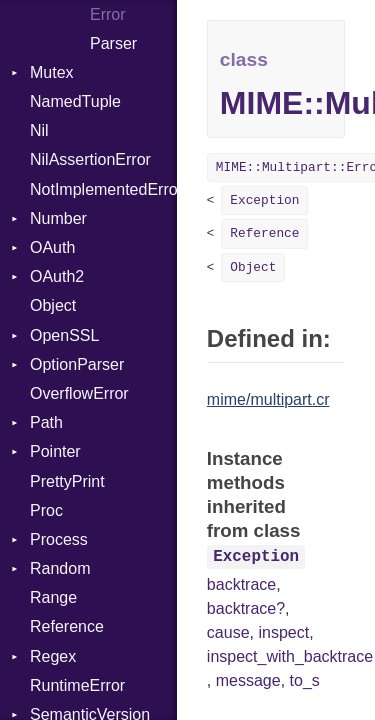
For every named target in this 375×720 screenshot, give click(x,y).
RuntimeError (77, 685)
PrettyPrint (67, 481)
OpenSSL (64, 335)
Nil (39, 130)
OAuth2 (57, 276)
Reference (67, 626)
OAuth (52, 247)
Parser (113, 43)
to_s (305, 680)
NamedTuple (75, 101)
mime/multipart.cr (268, 399)
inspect (283, 632)
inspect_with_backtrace (290, 656)
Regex (53, 656)
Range (53, 597)
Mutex (52, 72)
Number (58, 218)
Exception (264, 200)
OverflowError (79, 393)
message (248, 680)
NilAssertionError (90, 159)
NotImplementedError (103, 189)
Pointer (55, 451)
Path (46, 422)
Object (53, 305)
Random (60, 568)
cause (228, 632)
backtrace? (246, 608)
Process (59, 539)
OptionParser (77, 364)
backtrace (241, 584)
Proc (46, 510)
